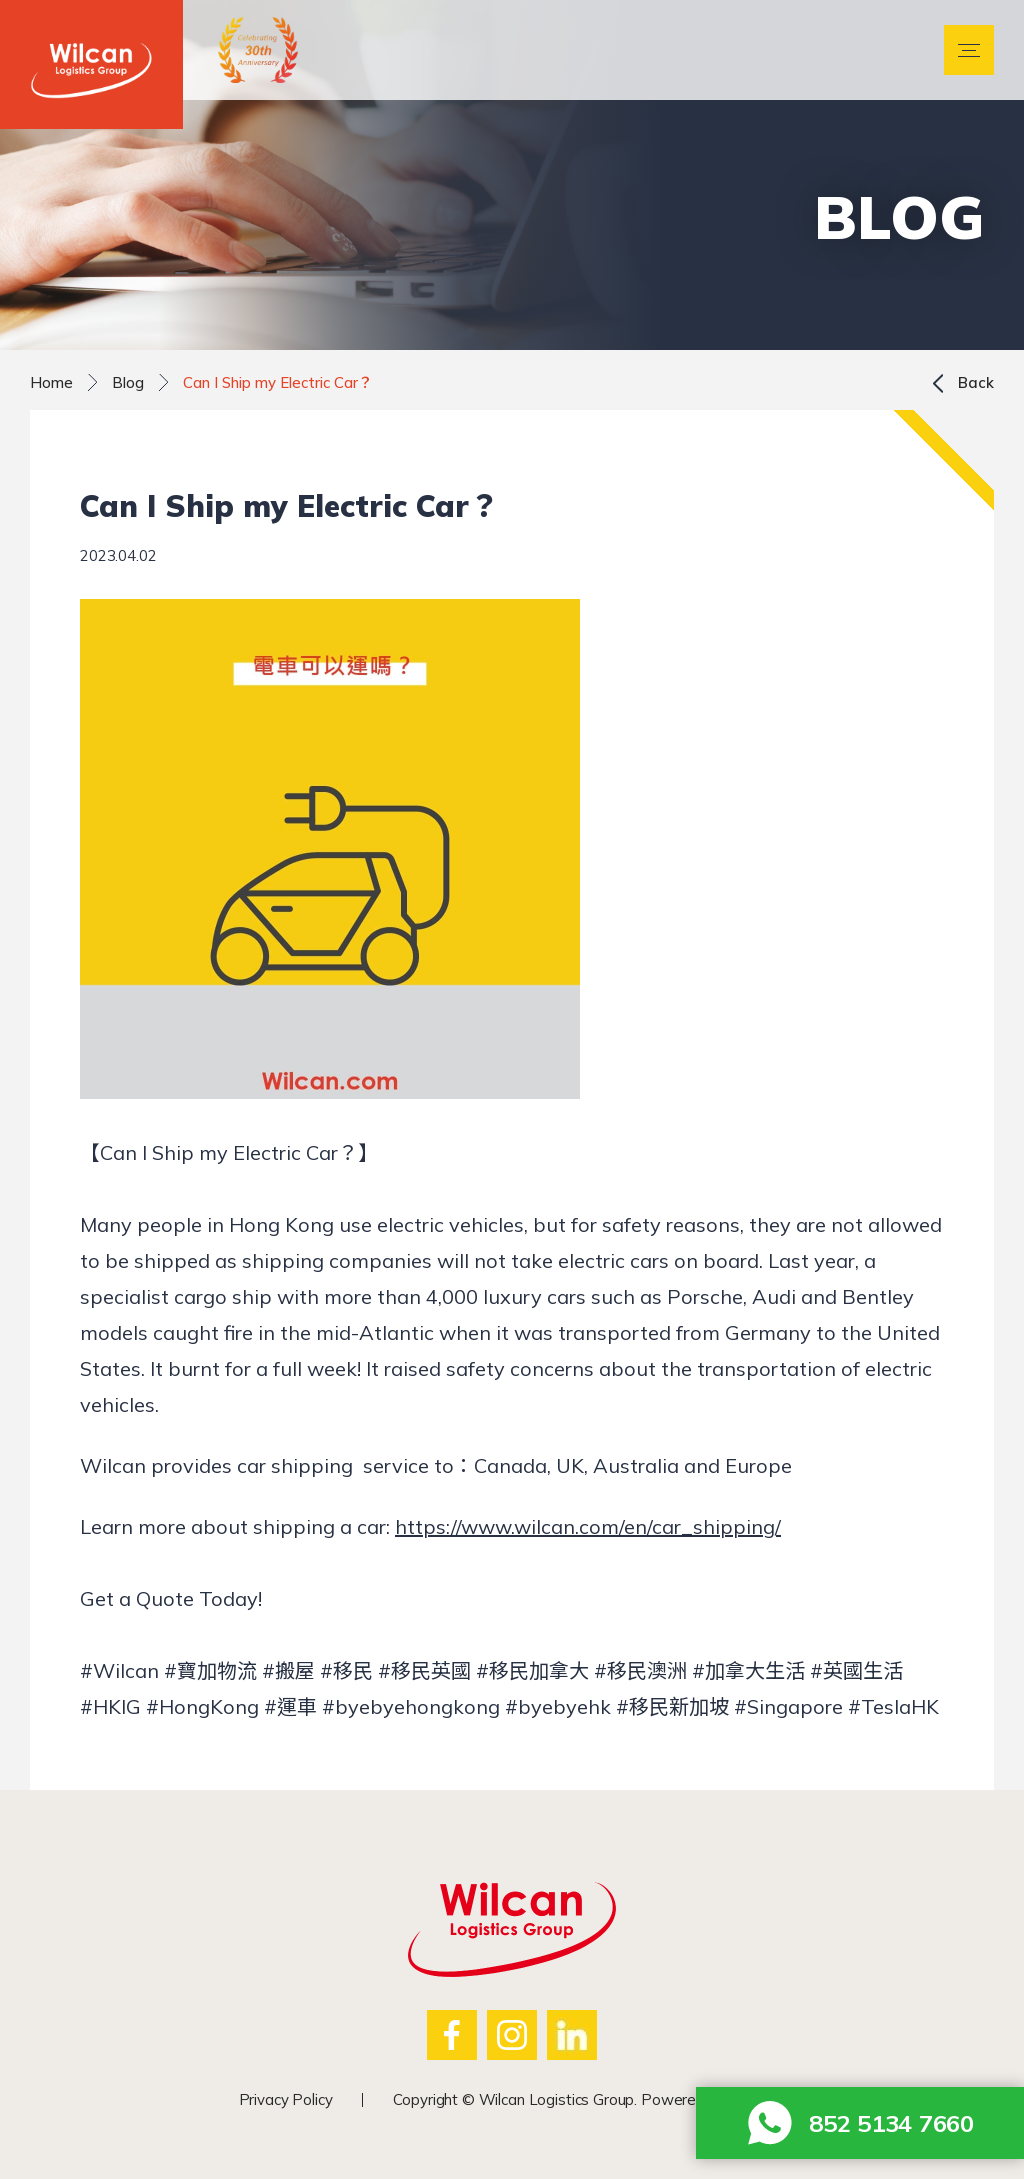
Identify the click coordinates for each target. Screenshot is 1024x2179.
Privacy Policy (286, 2099)
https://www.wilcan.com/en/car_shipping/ (588, 1526)
